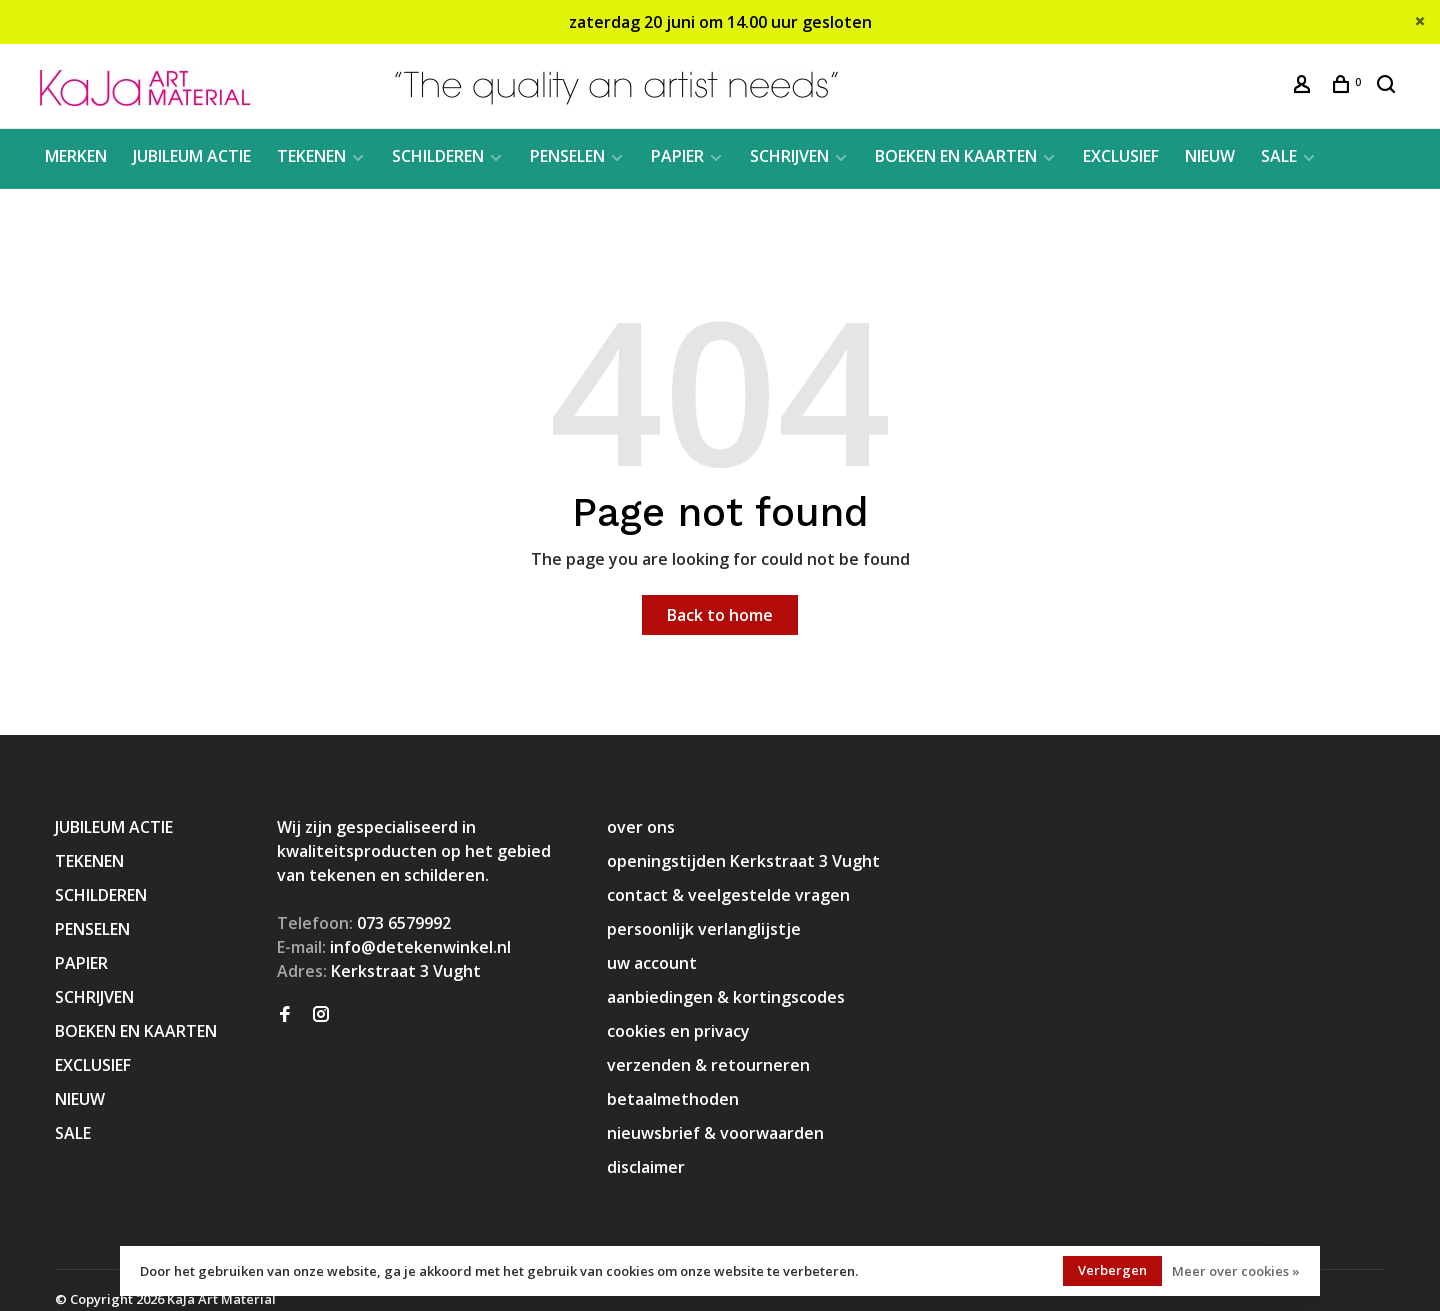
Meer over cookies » (1236, 1271)
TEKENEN (311, 156)
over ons (641, 827)
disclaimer (646, 1167)
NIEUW (1210, 156)
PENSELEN (567, 156)
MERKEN (76, 156)
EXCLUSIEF (1121, 156)
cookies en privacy (678, 1031)
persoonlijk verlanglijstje (704, 929)
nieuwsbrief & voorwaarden (715, 1133)
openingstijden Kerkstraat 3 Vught (743, 861)
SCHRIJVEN (789, 156)
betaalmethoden (673, 1099)
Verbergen (1112, 1270)
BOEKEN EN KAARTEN (956, 156)
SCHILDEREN (438, 156)
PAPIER (677, 156)
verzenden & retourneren (708, 1065)
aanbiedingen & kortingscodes (726, 997)
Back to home (720, 615)
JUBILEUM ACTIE (192, 156)
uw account (652, 963)
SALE (1279, 156)
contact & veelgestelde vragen (728, 895)
